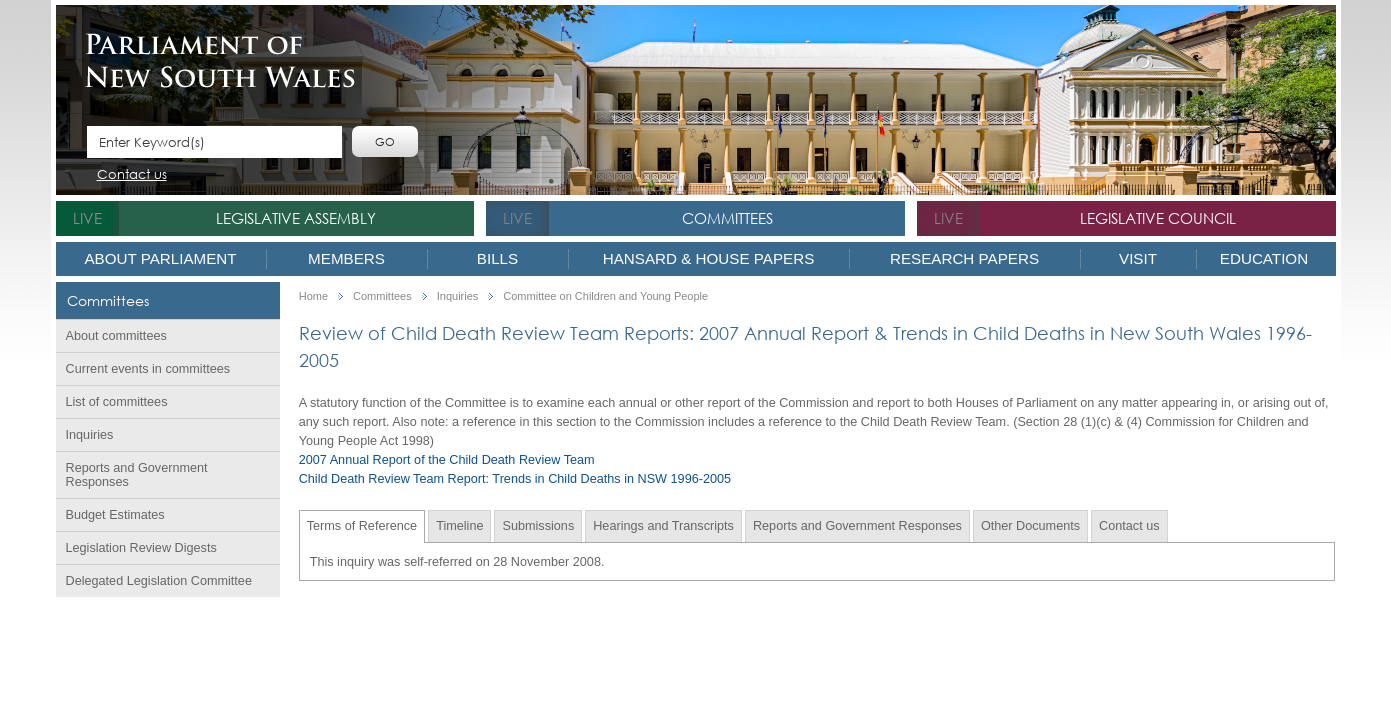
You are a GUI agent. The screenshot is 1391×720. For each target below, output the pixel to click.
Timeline (459, 526)
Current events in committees (148, 369)
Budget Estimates (115, 515)
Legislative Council (1158, 218)
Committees (727, 218)
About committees (116, 336)
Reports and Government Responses (137, 475)
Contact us (132, 175)
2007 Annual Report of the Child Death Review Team (447, 460)
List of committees (117, 402)
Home (313, 296)
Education (1264, 258)
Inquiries (90, 435)
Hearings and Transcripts (663, 526)
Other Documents (1030, 526)
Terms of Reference (362, 526)
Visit (1138, 258)
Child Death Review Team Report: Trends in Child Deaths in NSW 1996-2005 (515, 479)
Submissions (538, 526)
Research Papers (964, 258)
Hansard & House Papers (709, 258)
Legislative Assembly (296, 218)
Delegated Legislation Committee (159, 581)
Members (346, 258)
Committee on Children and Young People (605, 296)
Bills (497, 258)
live (87, 218)
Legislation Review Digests (141, 548)
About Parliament (160, 258)
